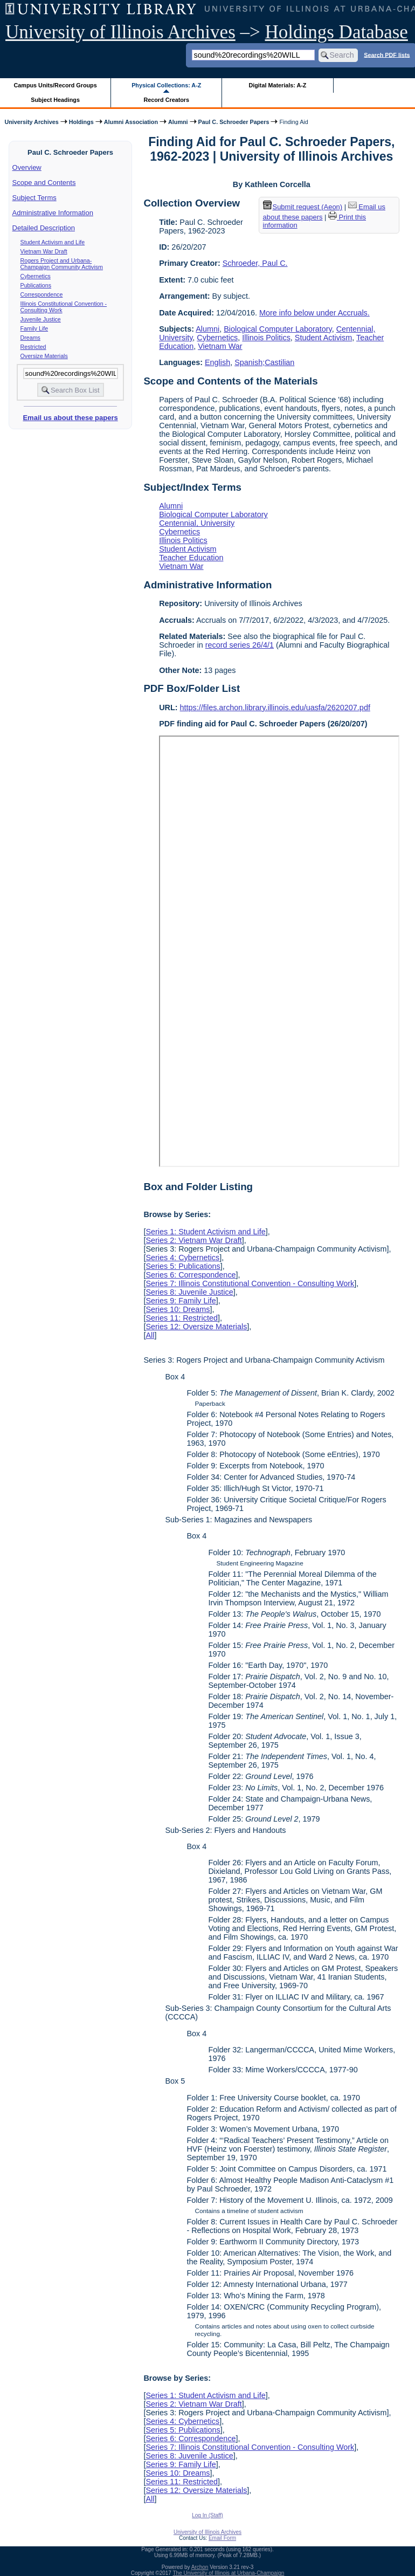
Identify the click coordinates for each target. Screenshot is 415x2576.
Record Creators (166, 100)
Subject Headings (55, 100)
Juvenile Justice (40, 319)
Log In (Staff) (207, 2515)
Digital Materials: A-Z (277, 85)
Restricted (33, 347)
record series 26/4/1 (239, 645)
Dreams (30, 337)
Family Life (34, 328)
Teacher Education (191, 557)
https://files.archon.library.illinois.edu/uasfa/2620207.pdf (275, 707)
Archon (200, 2567)
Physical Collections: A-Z (166, 85)
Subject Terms (34, 198)
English (217, 362)
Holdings (81, 122)
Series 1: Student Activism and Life (205, 1231)
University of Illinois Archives (120, 32)
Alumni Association (131, 122)
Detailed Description (43, 228)
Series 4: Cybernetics (182, 1257)
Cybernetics (35, 276)
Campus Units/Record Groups (55, 85)
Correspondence (41, 294)
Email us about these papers (70, 418)
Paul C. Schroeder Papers (233, 122)
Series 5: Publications (183, 1266)
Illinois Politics (266, 337)
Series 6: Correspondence (191, 1274)
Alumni (178, 122)
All (150, 1335)
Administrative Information (52, 213)
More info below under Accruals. (314, 312)
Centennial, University (196, 523)
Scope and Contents (44, 182)
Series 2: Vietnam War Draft (193, 1240)
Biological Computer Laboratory (278, 329)
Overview (27, 167)
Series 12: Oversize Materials (196, 1326)
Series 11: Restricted (182, 1318)
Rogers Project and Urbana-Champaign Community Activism (61, 263)
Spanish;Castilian (264, 362)
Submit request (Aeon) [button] (303, 207)
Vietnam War (220, 346)
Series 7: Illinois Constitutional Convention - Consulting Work (250, 1283)
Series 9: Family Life (181, 1300)
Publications (35, 285)
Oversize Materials (44, 356)
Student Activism (323, 337)
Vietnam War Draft (43, 251)
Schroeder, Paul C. (255, 263)
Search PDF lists (387, 54)
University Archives (31, 122)
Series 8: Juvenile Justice (189, 1292)
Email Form (222, 2538)
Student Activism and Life (52, 242)
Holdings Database (336, 32)
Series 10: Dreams (178, 1309)
